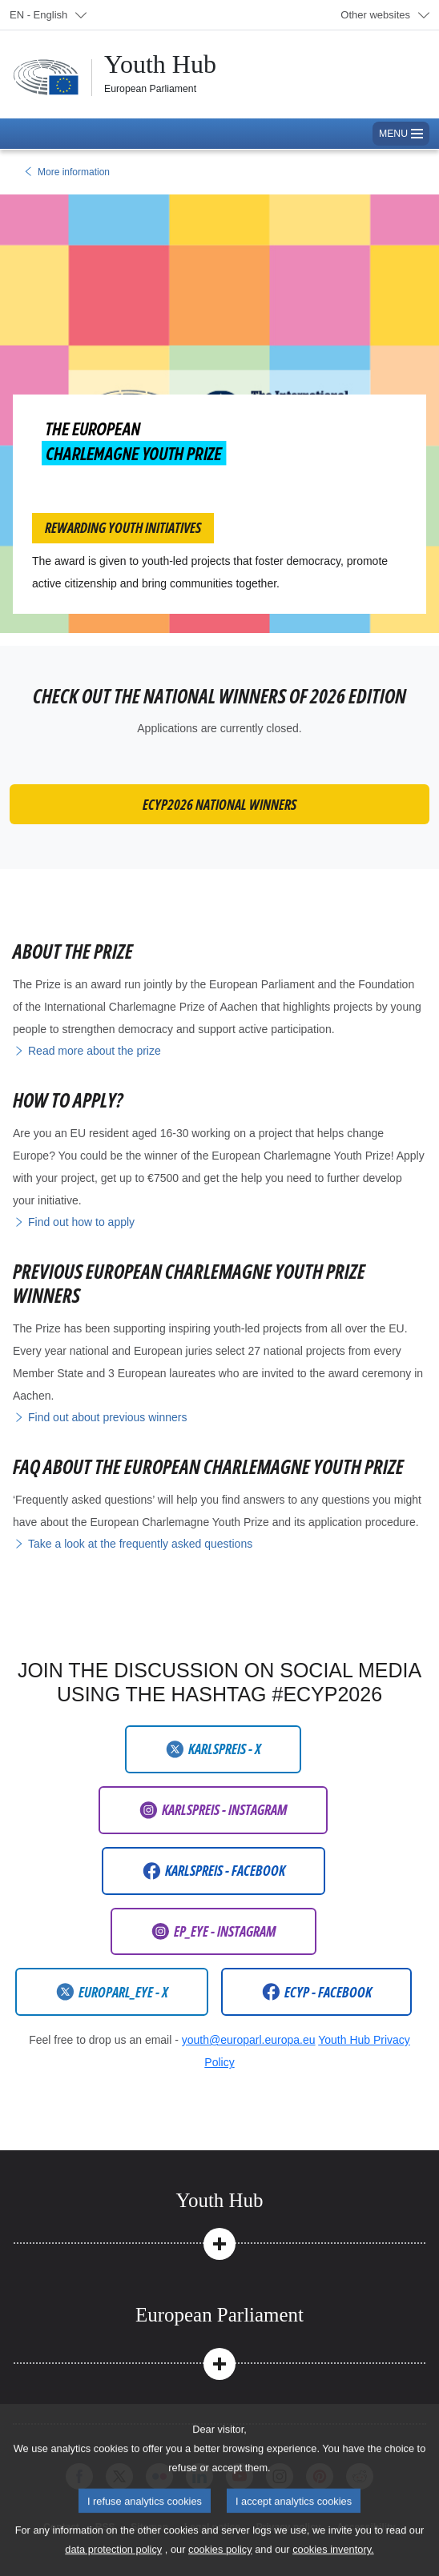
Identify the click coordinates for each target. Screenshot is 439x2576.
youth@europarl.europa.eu (249, 2039)
